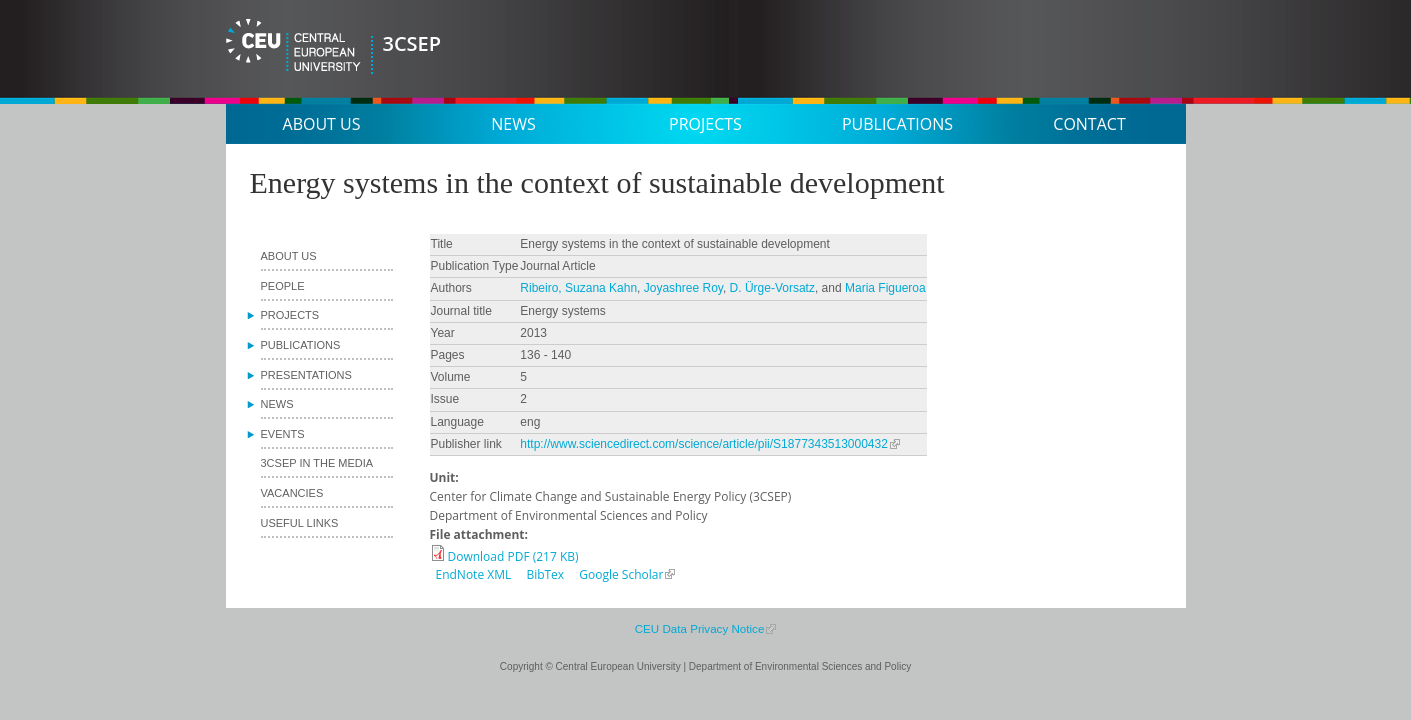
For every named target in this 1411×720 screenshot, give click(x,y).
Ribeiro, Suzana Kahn (578, 288)
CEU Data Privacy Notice (700, 628)
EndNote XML (474, 574)
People (283, 286)
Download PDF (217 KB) (513, 556)
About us (322, 124)
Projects (705, 124)
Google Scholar (621, 574)
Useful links (300, 523)
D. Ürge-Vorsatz (772, 288)
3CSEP (412, 43)
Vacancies (292, 493)
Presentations (306, 375)
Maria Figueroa (885, 288)
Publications (897, 124)
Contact (1089, 124)
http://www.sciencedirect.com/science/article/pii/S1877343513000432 (704, 444)
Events (283, 434)
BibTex (545, 574)
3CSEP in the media (317, 463)
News (513, 124)
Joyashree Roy (683, 288)
